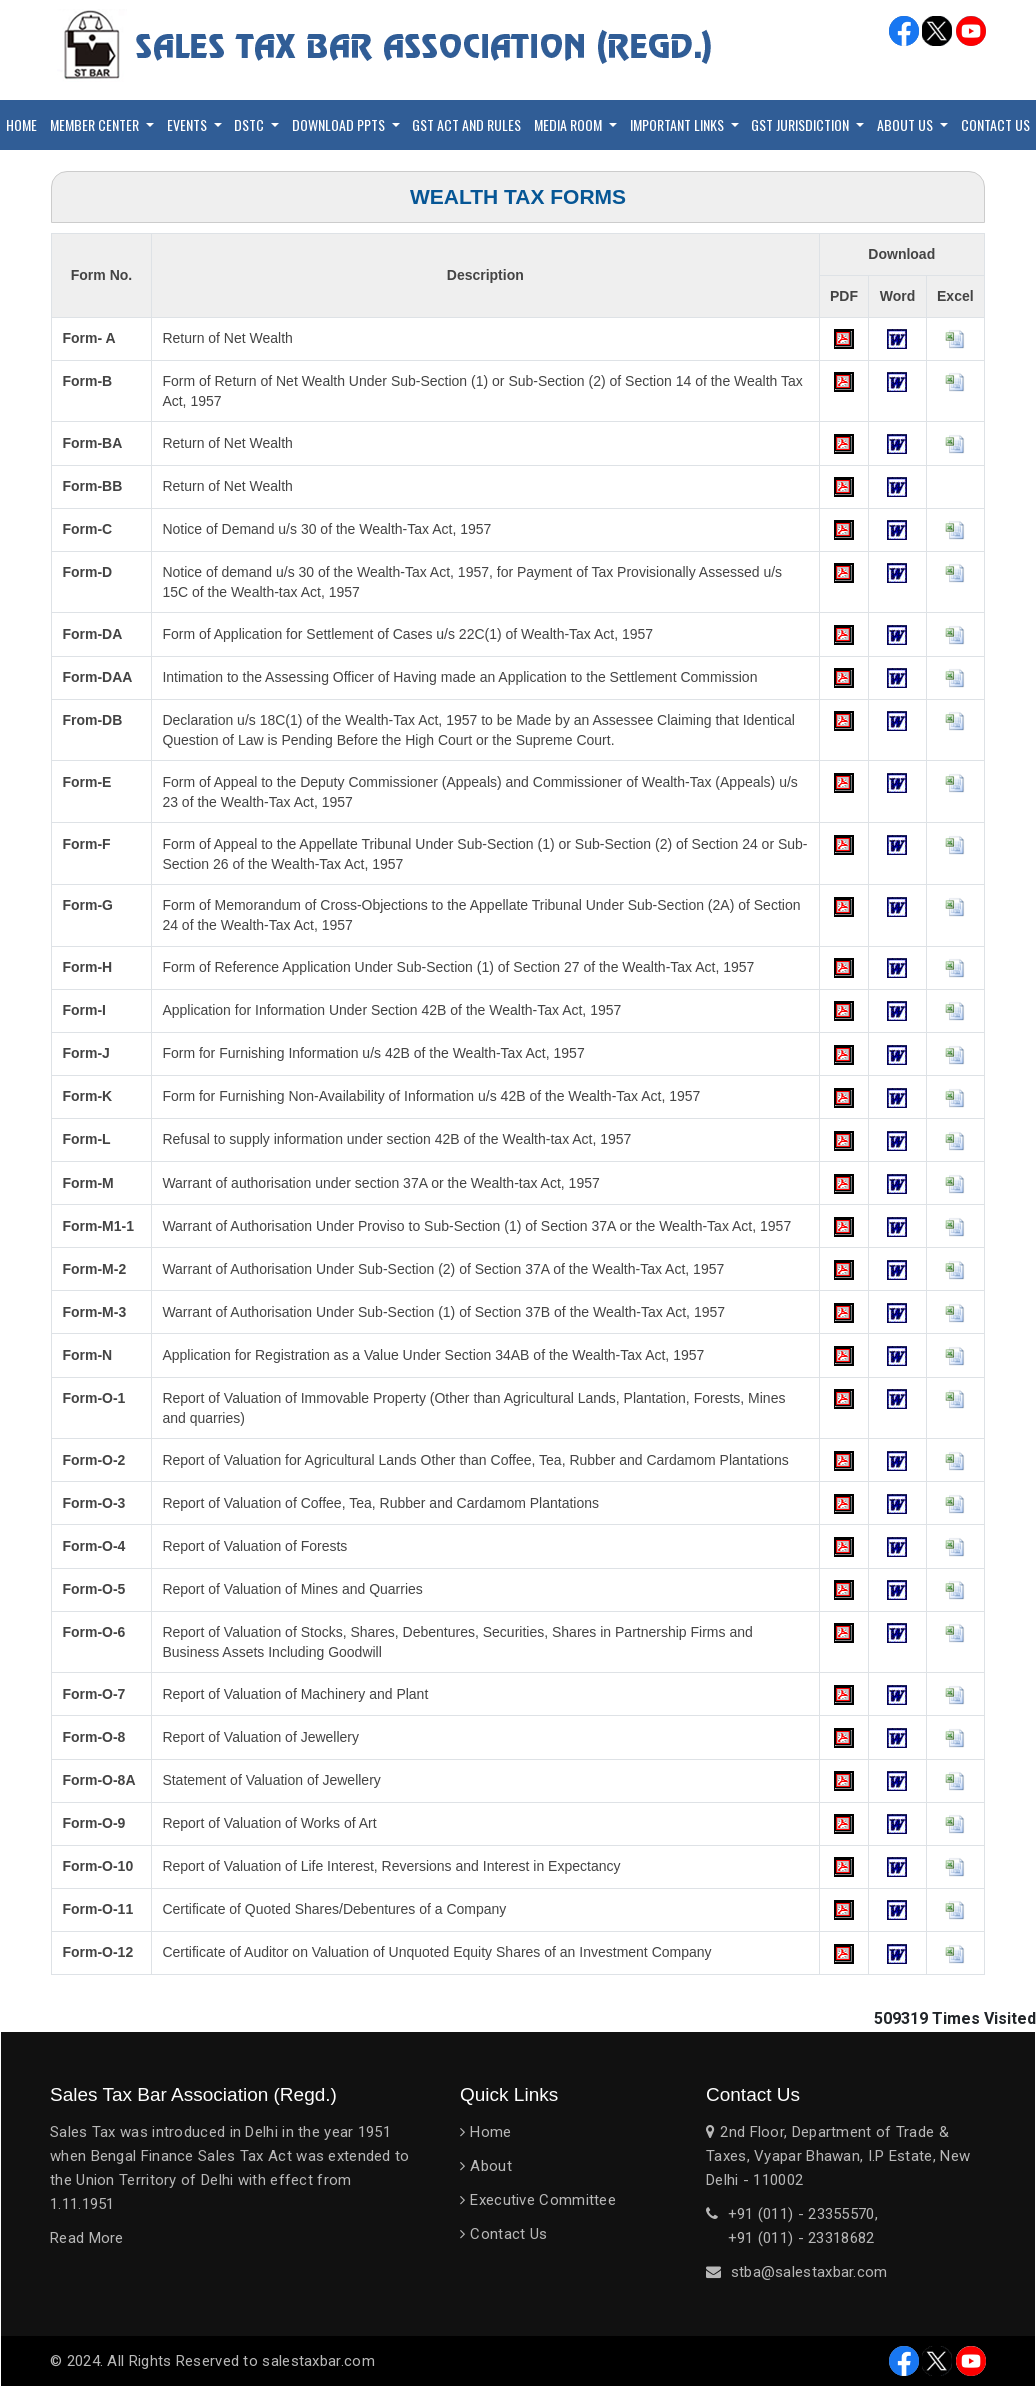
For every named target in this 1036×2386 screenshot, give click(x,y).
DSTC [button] (250, 124)
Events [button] (188, 124)
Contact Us (995, 124)
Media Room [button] (569, 124)
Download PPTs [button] (340, 124)
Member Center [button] (96, 124)
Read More (87, 2238)
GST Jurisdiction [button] (801, 124)
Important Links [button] (678, 124)
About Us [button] (906, 124)
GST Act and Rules (466, 124)
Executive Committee (543, 2200)
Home (21, 124)
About (491, 2166)
